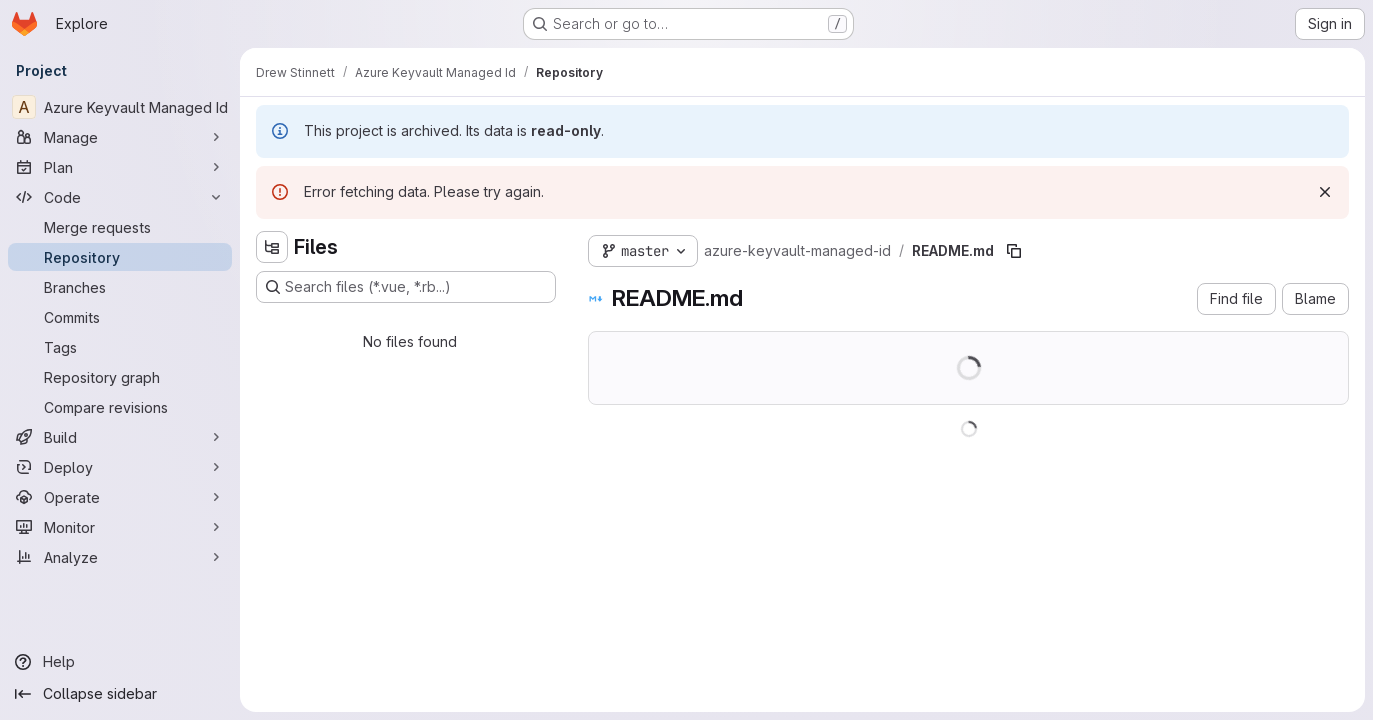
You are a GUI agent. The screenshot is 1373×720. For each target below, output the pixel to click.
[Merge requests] (120, 227)
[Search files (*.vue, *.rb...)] (406, 287)
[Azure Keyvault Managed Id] (120, 107)
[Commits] (120, 317)
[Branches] (120, 287)
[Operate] (120, 497)
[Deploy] (120, 467)
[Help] (120, 662)
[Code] (120, 197)
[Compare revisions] (120, 407)
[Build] (120, 437)
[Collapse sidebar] (120, 694)
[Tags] (120, 347)
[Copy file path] (1014, 251)
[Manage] (120, 137)
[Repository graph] (120, 377)
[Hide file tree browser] (272, 247)
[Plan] (120, 167)
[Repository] (120, 257)
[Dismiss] (1325, 192)
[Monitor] (120, 527)
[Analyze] (120, 557)
